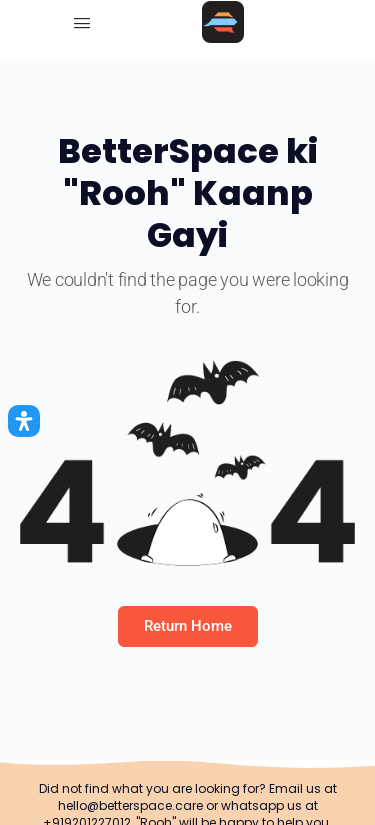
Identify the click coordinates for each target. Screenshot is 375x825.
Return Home (188, 626)
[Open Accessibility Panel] (24, 421)
